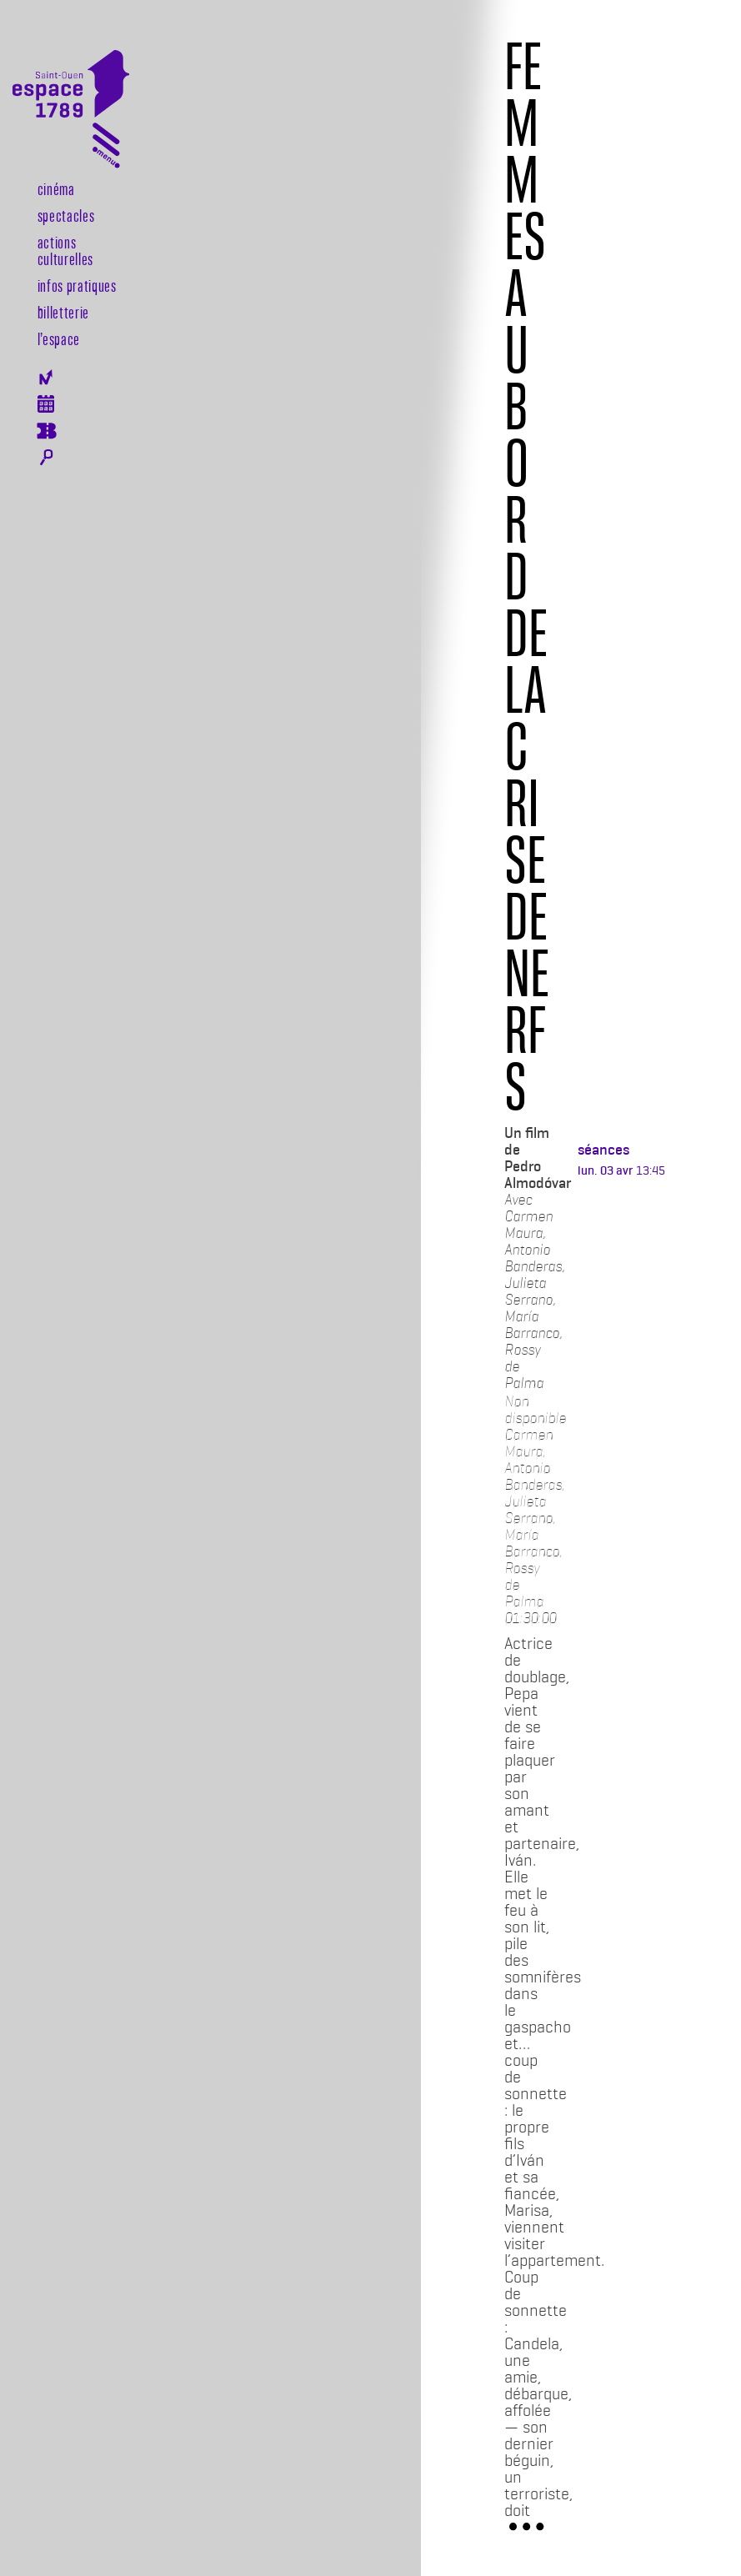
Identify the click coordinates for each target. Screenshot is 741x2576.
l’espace (59, 338)
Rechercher (46, 457)
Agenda (46, 404)
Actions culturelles (65, 250)
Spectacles (66, 215)
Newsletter (46, 377)
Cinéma (56, 188)
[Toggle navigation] (106, 149)
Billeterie (46, 431)
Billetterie (63, 311)
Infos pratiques (77, 285)
